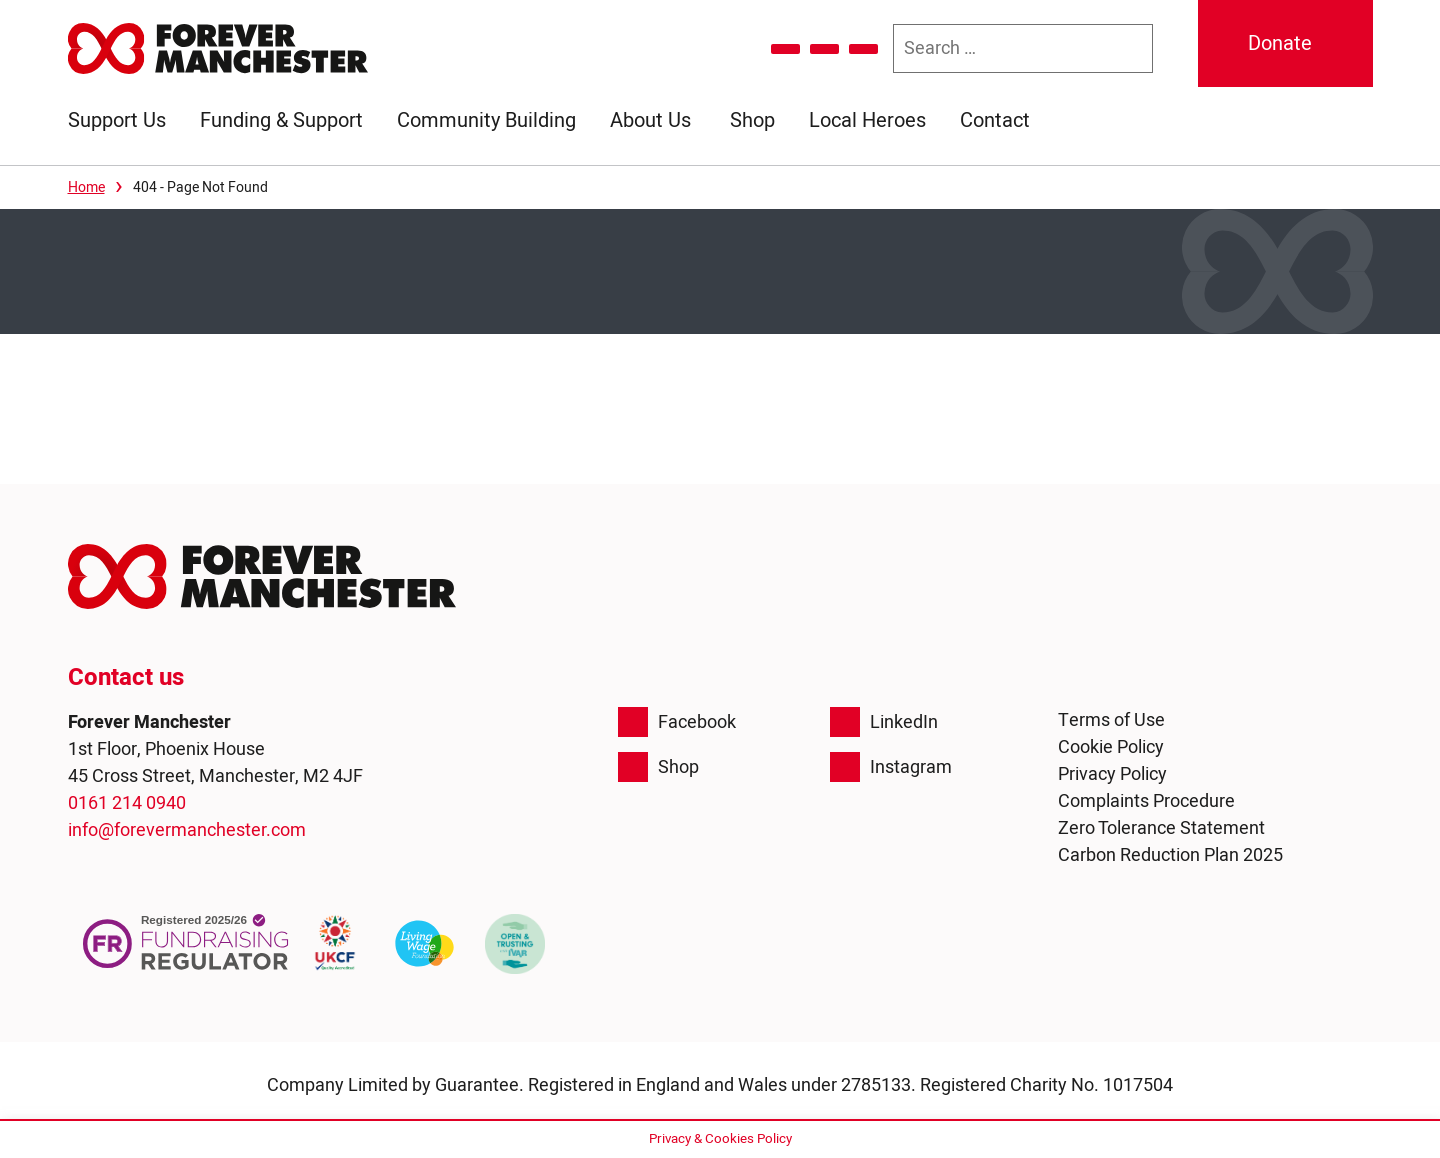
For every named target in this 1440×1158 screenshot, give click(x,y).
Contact (995, 120)
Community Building (486, 120)
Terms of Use (1111, 720)
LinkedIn (884, 722)
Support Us (117, 120)
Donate (1280, 43)
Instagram (891, 767)
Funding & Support (281, 120)
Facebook (677, 722)
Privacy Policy (1112, 774)
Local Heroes (867, 120)
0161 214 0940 (127, 803)
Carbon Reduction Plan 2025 (1170, 855)
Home (86, 187)
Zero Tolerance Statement (1161, 828)
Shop (752, 120)
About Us (650, 120)
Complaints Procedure (1146, 801)
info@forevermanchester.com (187, 830)
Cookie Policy (1111, 747)
